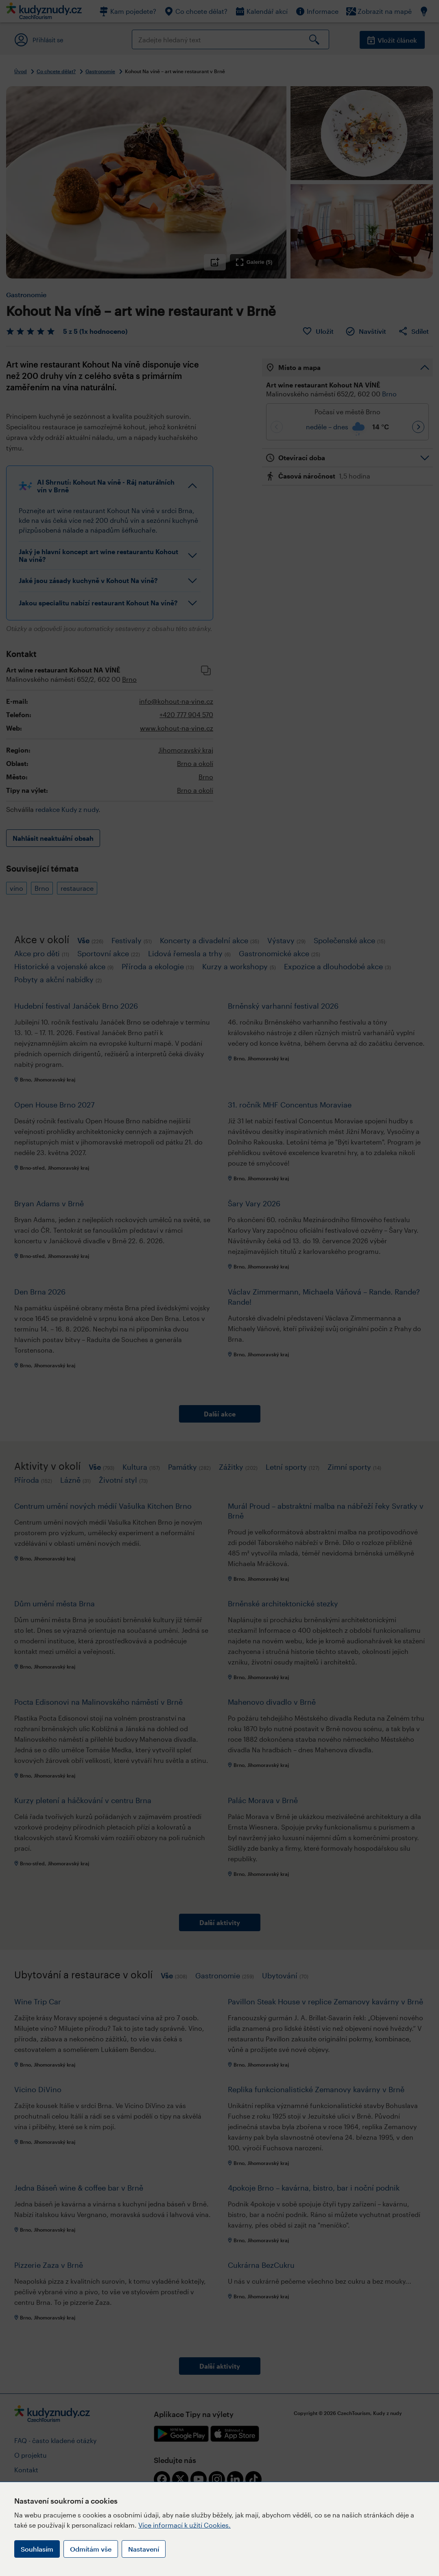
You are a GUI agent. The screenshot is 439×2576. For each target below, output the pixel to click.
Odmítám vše (90, 2549)
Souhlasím (37, 2549)
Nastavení (143, 2549)
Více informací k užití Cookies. (184, 2525)
